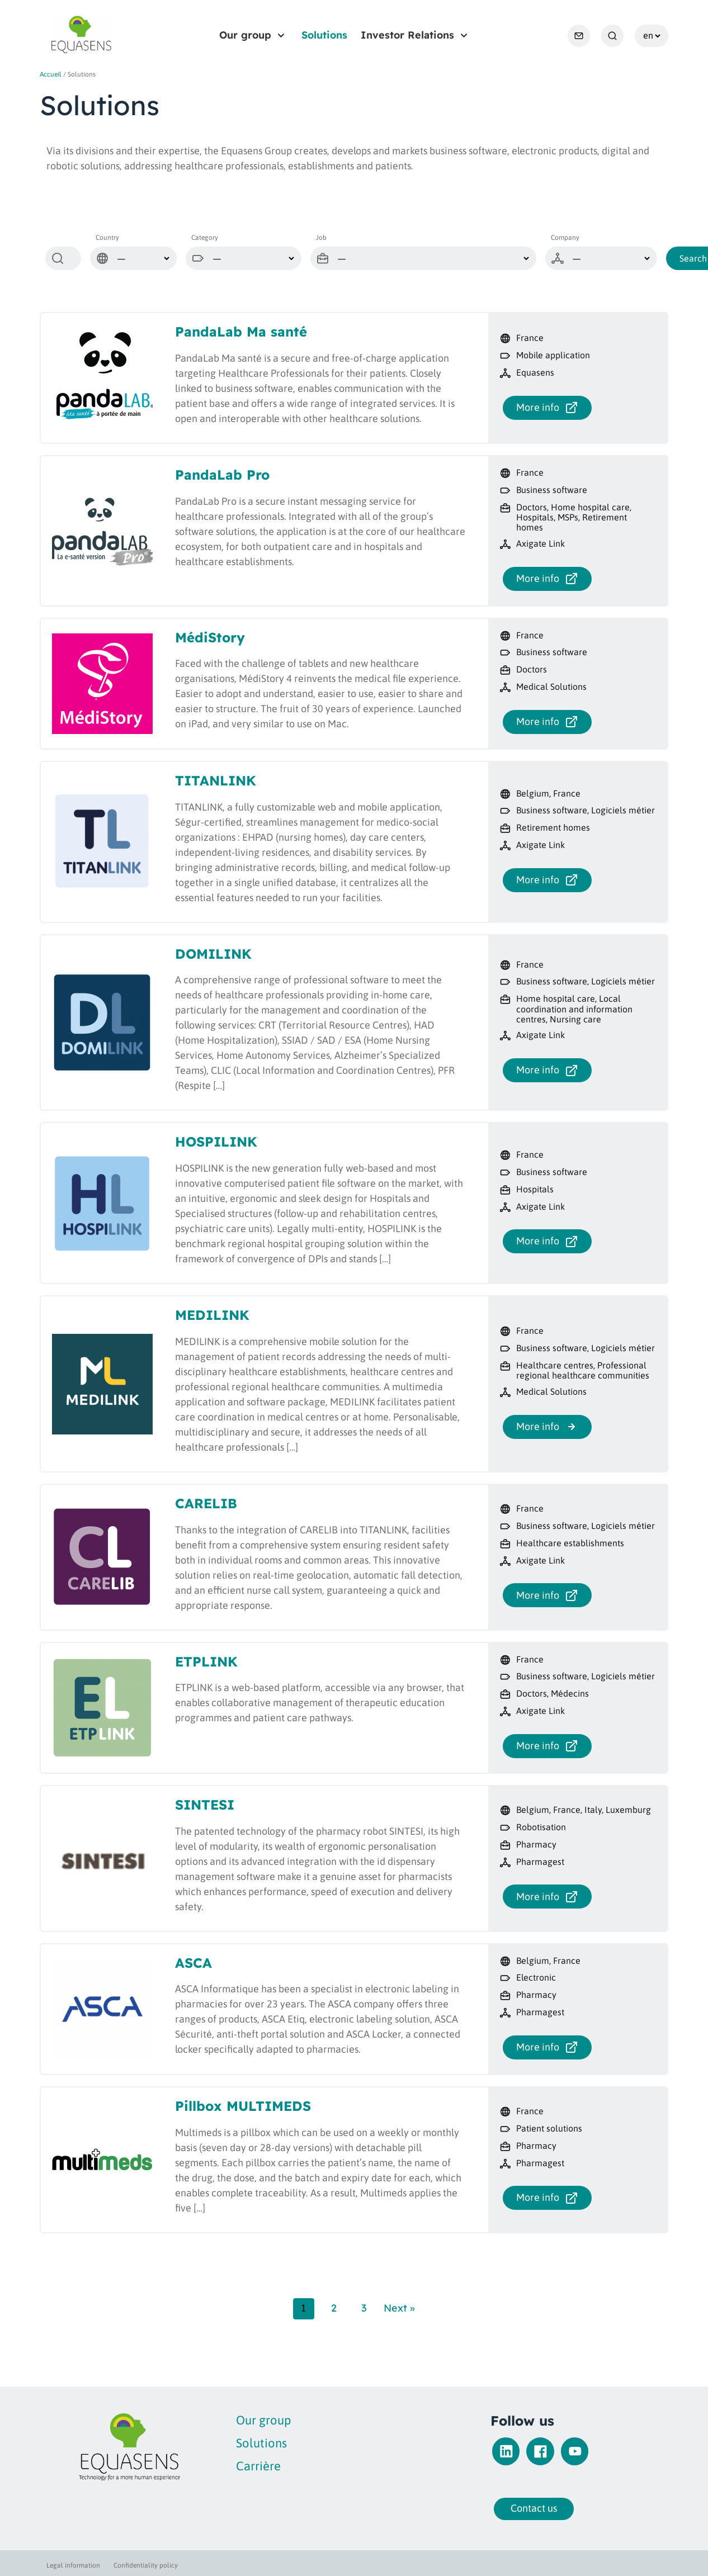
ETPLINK (206, 1661)
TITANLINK (215, 780)
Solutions (324, 35)
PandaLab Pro (222, 474)
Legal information (73, 2565)
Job (321, 238)
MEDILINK (212, 1314)
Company (565, 238)
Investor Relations (407, 35)
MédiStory (210, 637)
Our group (245, 35)
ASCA (193, 1962)
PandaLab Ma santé (241, 331)
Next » (399, 2308)
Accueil (51, 74)
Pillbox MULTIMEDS (243, 2105)
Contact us (501, 2508)
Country (107, 238)
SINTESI (204, 1804)
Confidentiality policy (146, 2565)
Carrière (191, 2466)
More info (547, 407)
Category (204, 238)
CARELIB (206, 1503)
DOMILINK (213, 953)
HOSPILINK (216, 1141)
